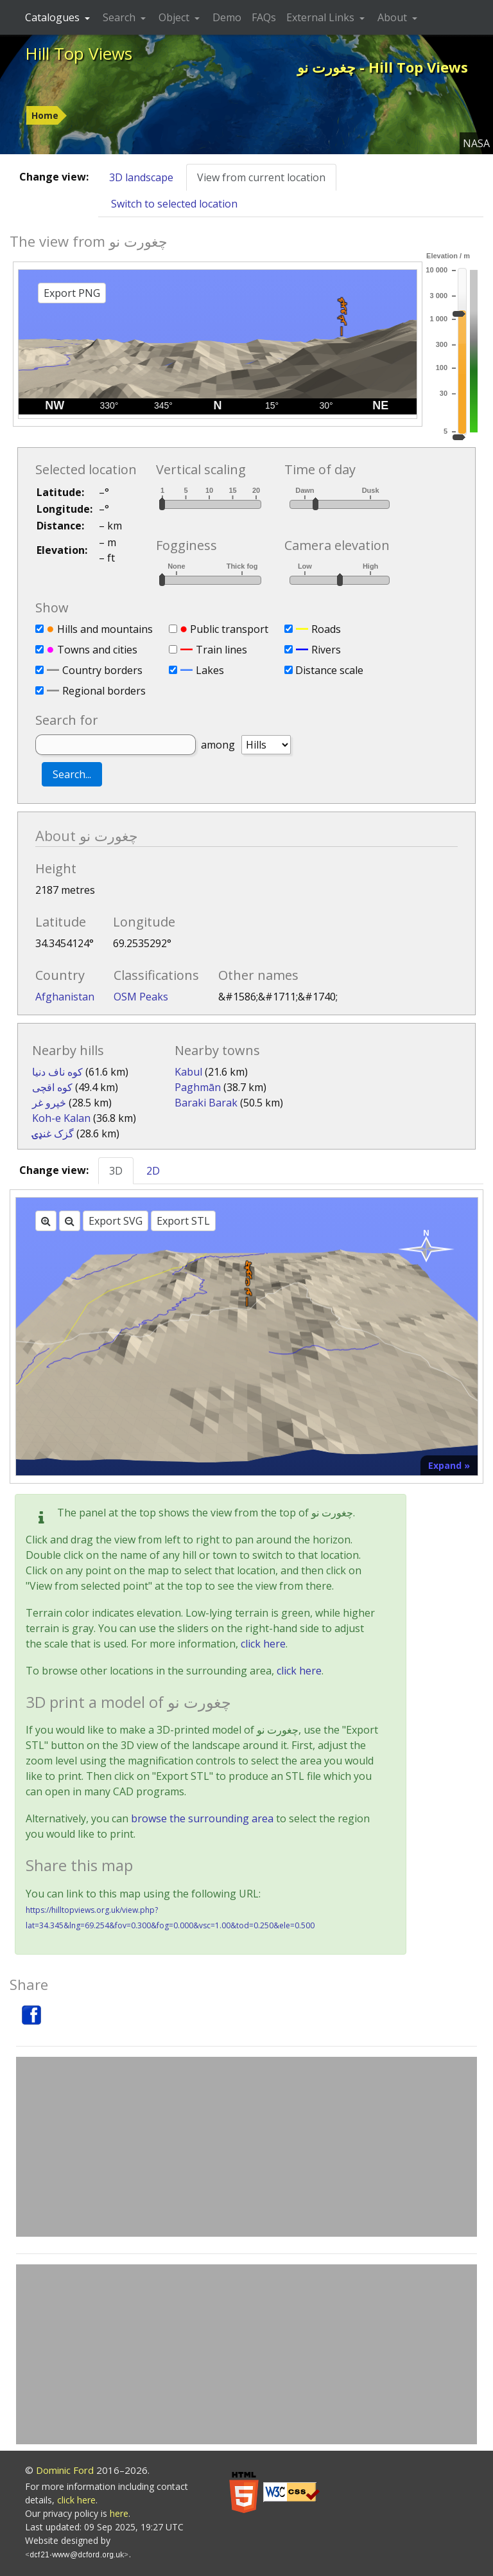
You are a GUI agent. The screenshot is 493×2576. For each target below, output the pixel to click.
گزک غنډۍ (53, 1133)
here (119, 2513)
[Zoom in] (45, 1221)
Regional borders (104, 691)
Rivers (326, 650)
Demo (226, 17)
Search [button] (120, 17)
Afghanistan (64, 997)
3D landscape (141, 177)
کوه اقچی (52, 1087)
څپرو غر (49, 1103)
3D (116, 1171)
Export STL (183, 1221)
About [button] (393, 17)
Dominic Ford (65, 2470)
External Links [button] (321, 17)
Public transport (229, 629)
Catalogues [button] (53, 17)
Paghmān (198, 1087)
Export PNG (72, 293)
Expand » (449, 1465)
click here (263, 1644)
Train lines (221, 650)
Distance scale (329, 670)
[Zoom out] (69, 1221)
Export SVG (116, 1221)
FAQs (264, 17)
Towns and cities (97, 650)
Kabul (188, 1072)
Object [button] (175, 17)
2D (153, 1171)
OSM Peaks (141, 997)
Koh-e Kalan (61, 1118)
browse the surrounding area (202, 1818)
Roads (326, 629)
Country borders (102, 670)
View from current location (261, 177)
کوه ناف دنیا (57, 1072)
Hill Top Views (78, 53)
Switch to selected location (174, 204)
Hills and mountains (105, 629)
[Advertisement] (246, 2147)
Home (44, 115)
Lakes (210, 670)
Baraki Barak (206, 1103)
